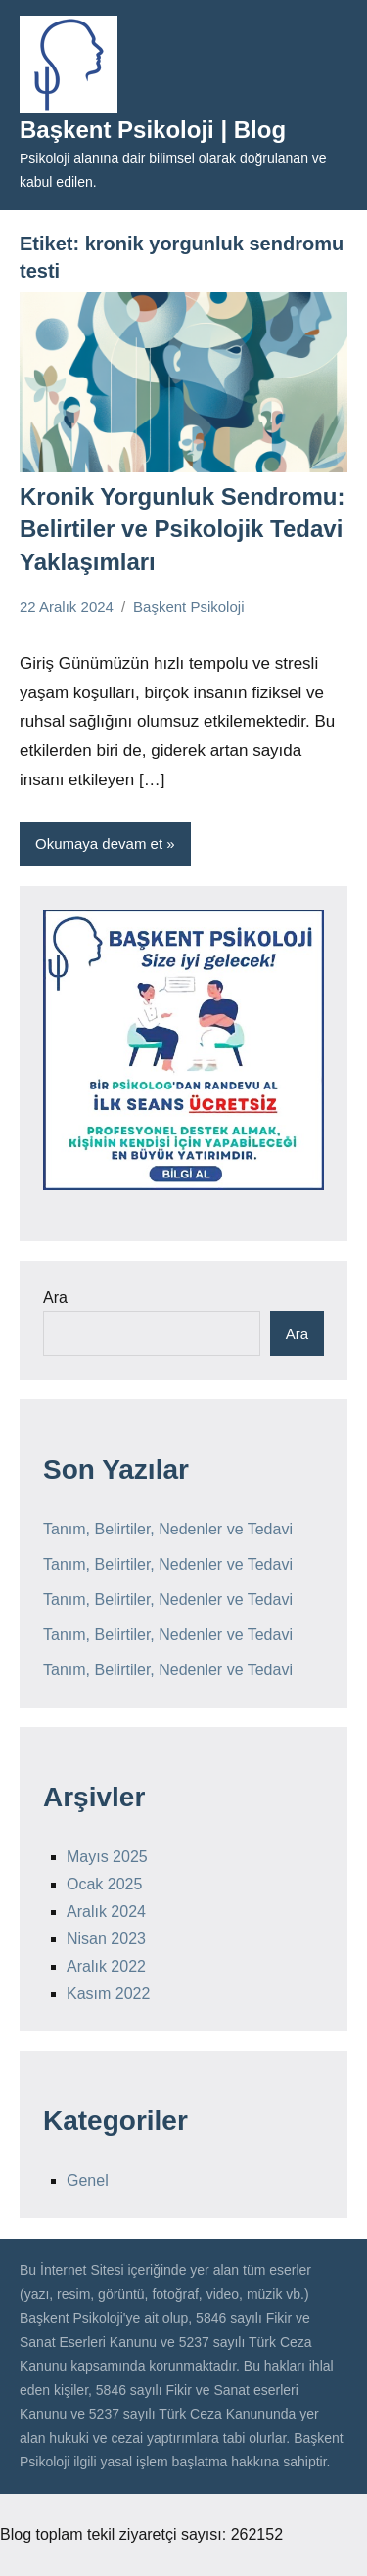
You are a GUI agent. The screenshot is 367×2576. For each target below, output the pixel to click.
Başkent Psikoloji (188, 607)
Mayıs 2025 (107, 1856)
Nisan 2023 (106, 1939)
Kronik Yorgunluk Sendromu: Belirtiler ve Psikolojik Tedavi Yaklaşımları (182, 529)
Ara (55, 1297)
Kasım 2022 (108, 1993)
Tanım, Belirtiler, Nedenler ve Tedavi (168, 1529)
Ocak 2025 (104, 1884)
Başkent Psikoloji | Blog (153, 129)
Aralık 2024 (106, 1911)
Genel (88, 2180)
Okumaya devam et (98, 843)
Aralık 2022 (106, 1966)
